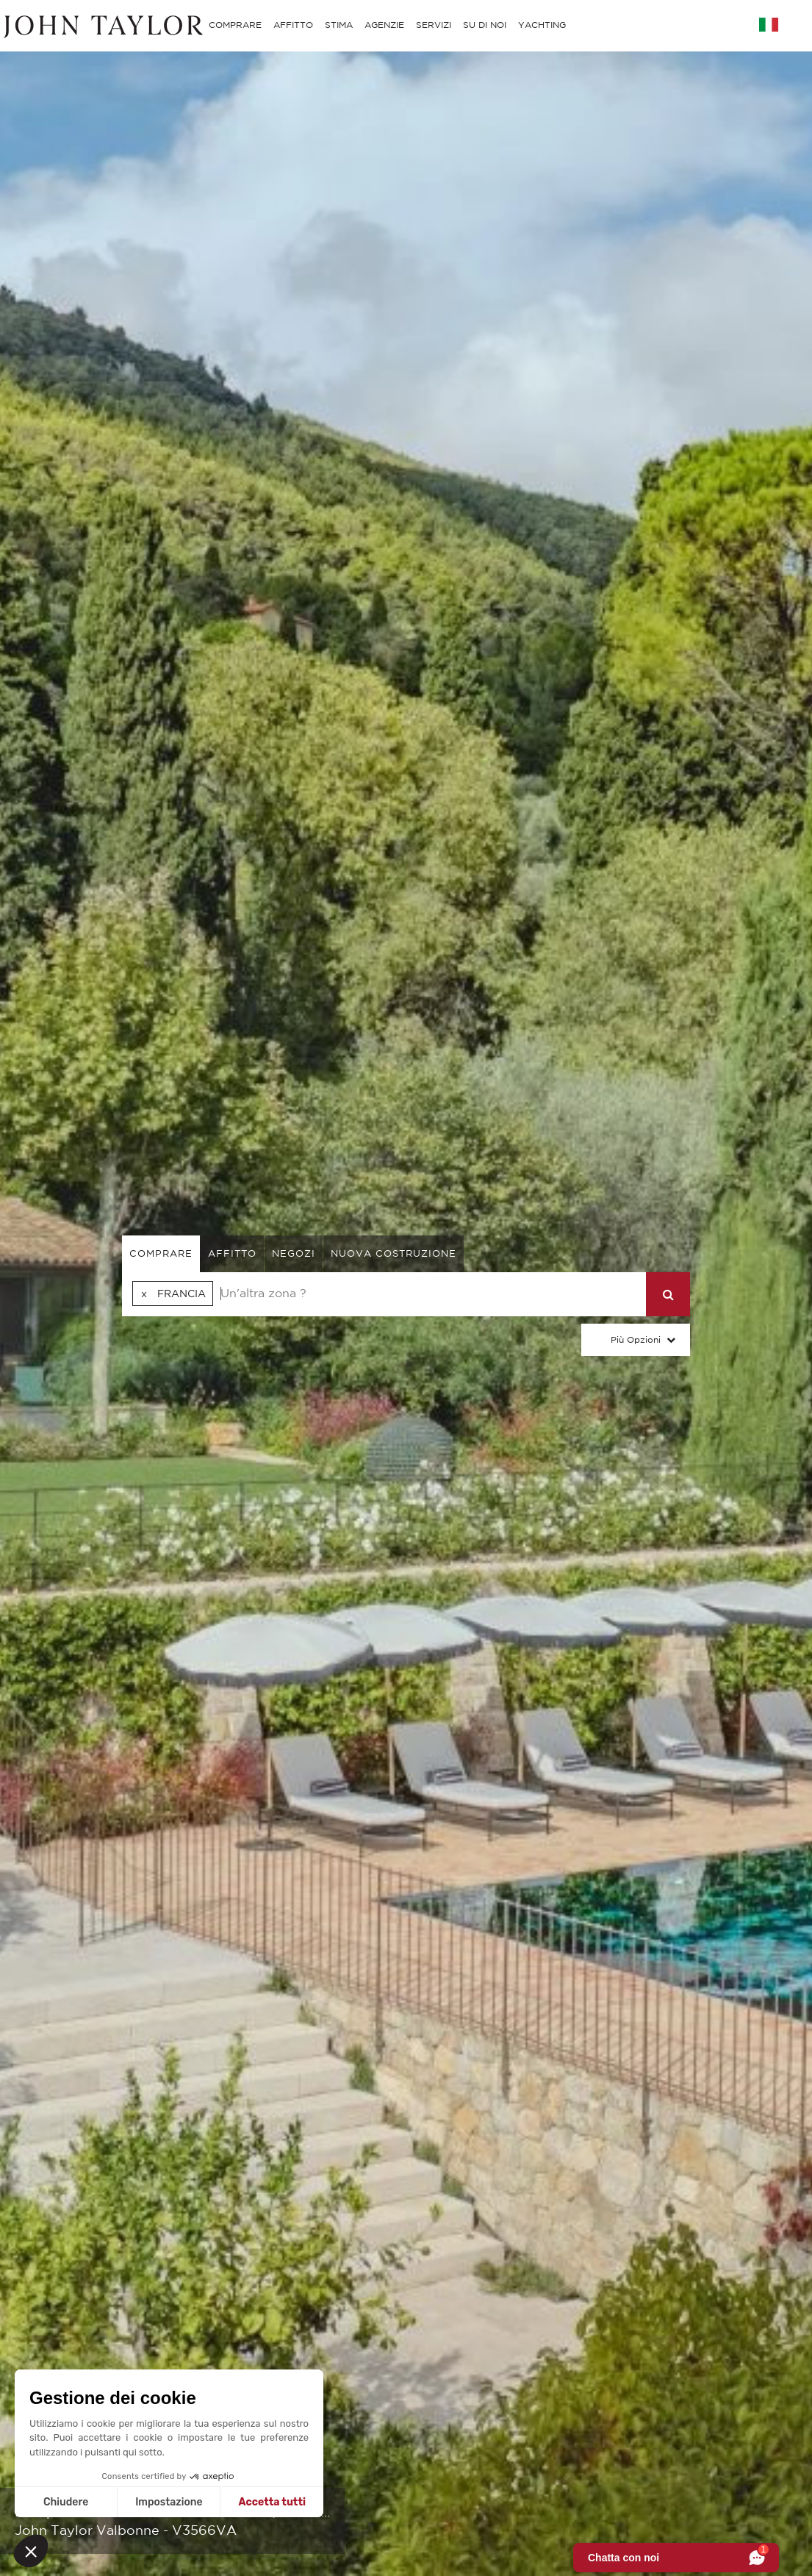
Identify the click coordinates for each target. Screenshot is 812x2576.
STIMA (339, 24)
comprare (161, 1253)
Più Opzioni (636, 1339)
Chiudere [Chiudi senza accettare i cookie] (65, 2502)
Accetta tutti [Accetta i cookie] (272, 2502)
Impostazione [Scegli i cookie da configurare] (168, 2502)
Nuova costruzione (393, 1253)
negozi (293, 1253)
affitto (232, 1253)
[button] (30, 2551)
